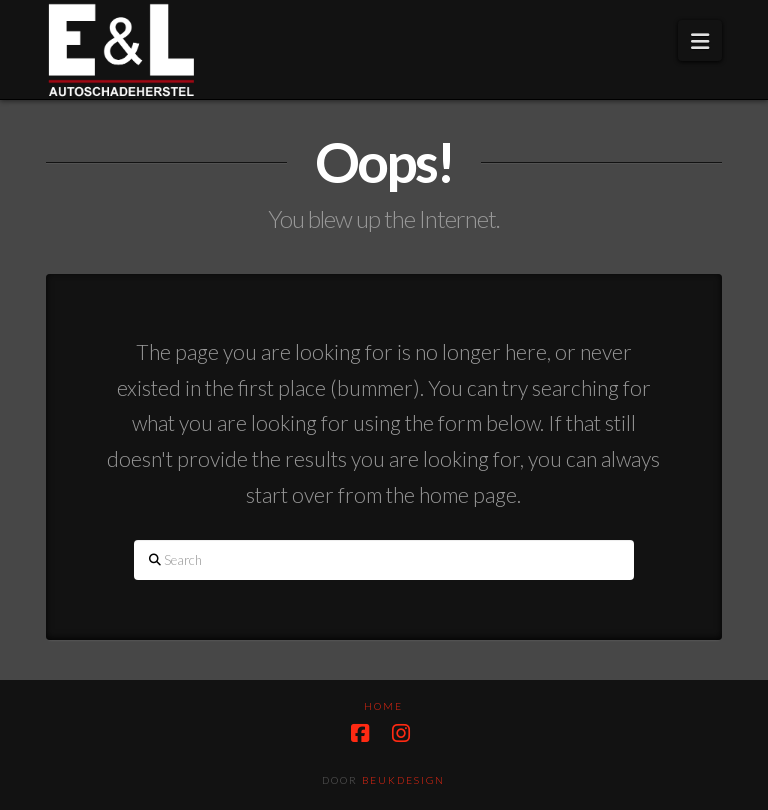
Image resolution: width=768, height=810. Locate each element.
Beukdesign (403, 780)
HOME (383, 706)
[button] (700, 40)
